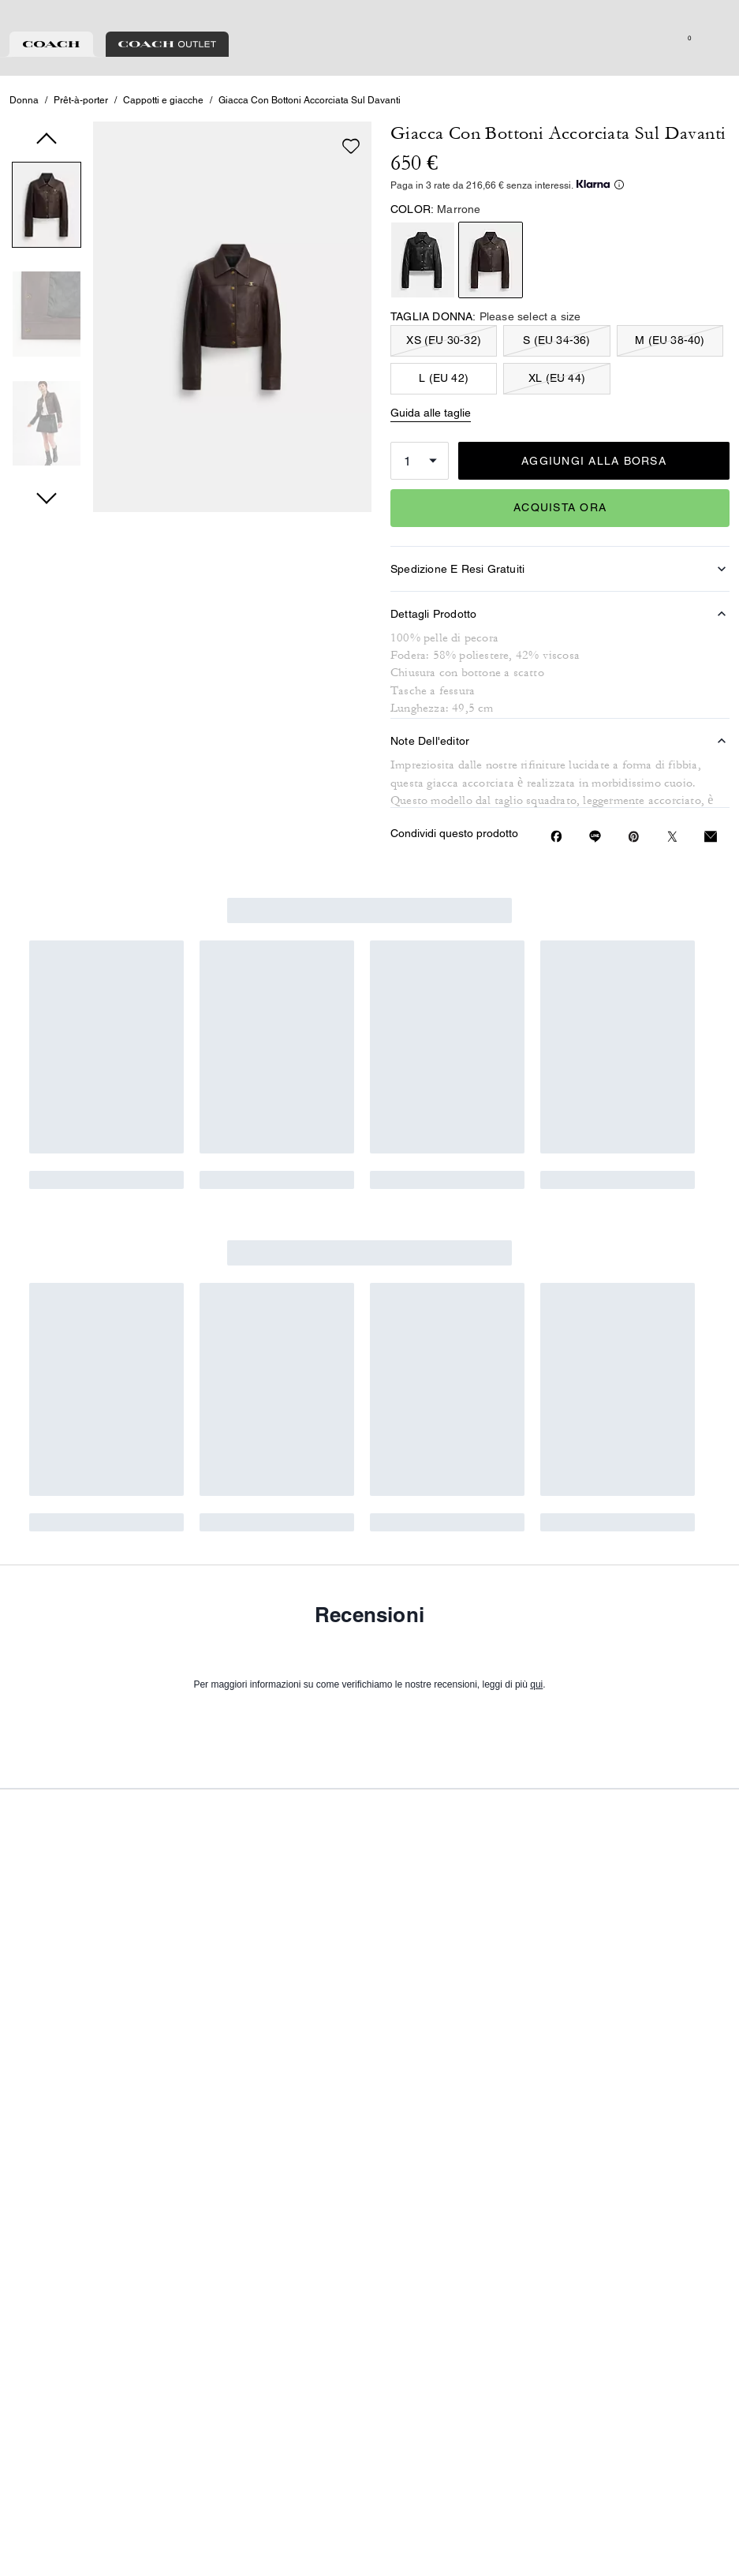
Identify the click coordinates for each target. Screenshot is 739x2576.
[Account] (694, 69)
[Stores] (90, 69)
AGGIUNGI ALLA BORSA (593, 528)
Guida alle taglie (430, 481)
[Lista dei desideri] (669, 69)
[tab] (296, 19)
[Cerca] (583, 69)
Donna (24, 168)
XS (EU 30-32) (443, 408)
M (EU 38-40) (669, 408)
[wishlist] (351, 214)
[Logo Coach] (369, 70)
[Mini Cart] (720, 68)
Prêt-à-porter (81, 168)
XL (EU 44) (556, 446)
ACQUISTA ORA (560, 576)
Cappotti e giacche (163, 168)
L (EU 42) (443, 446)
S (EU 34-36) (556, 408)
